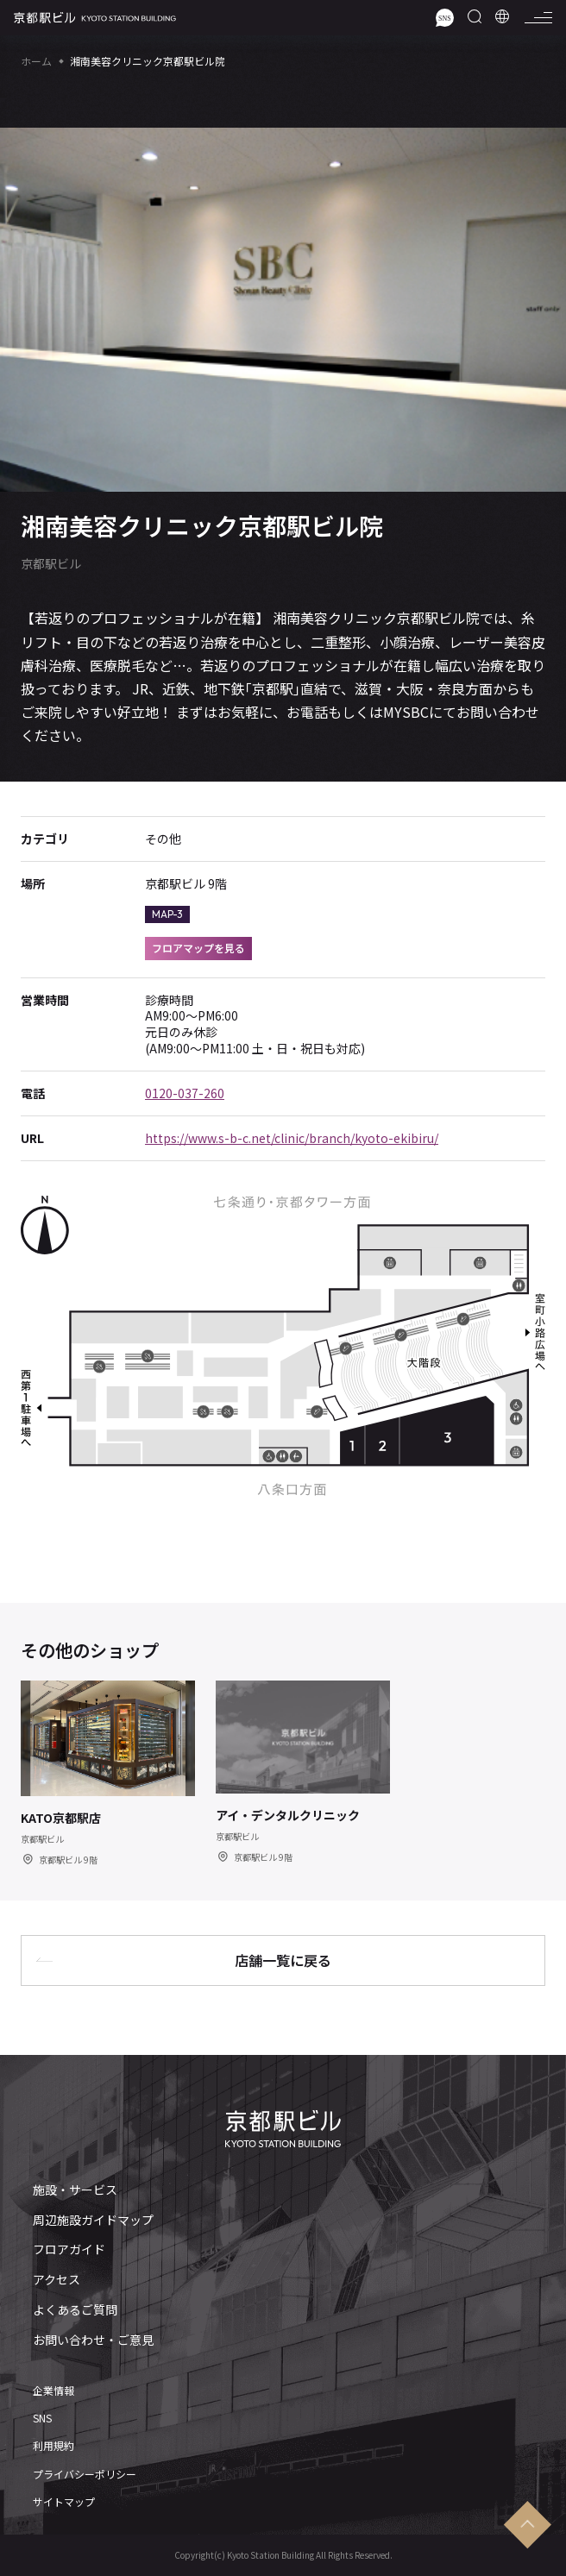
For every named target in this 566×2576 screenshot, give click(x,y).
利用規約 (53, 2446)
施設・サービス (75, 2190)
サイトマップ (64, 2502)
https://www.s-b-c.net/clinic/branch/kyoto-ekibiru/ (291, 1138)
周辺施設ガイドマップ (93, 2220)
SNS (42, 2418)
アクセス (56, 2279)
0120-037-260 (184, 1093)
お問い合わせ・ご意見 (93, 2340)
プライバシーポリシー (84, 2474)
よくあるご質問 (75, 2310)
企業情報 (53, 2390)
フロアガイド (69, 2249)
